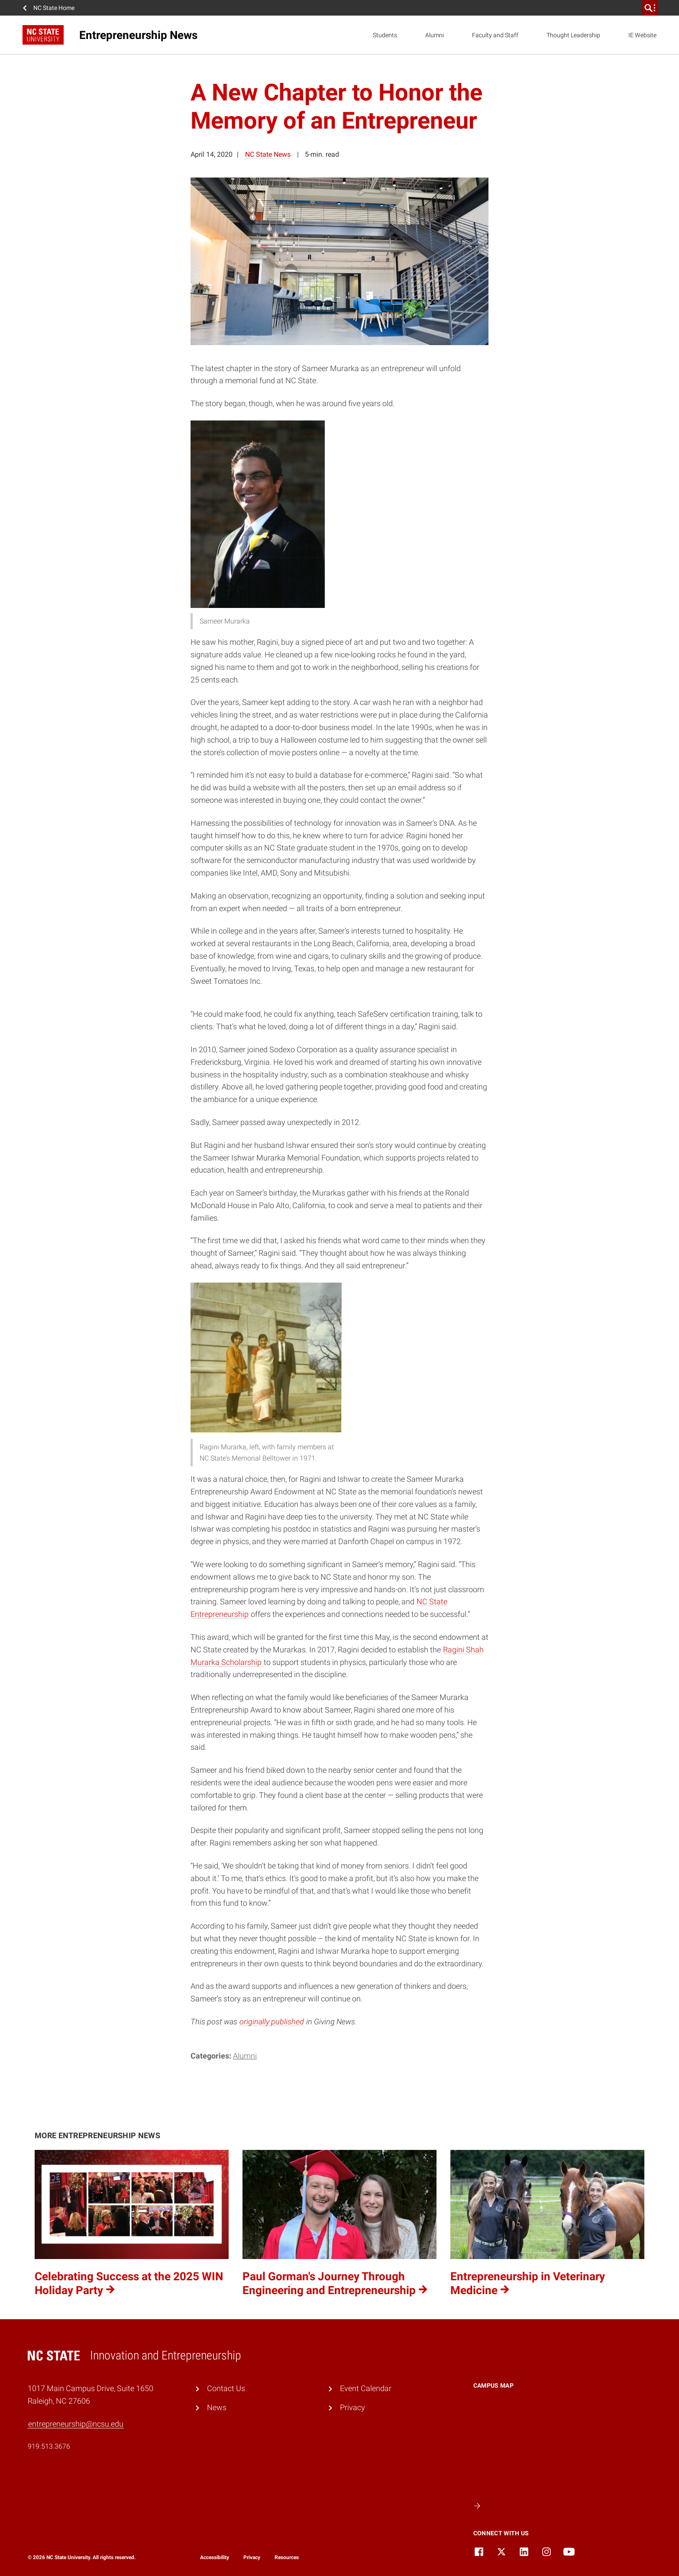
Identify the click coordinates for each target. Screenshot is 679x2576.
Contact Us (226, 2388)
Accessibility (214, 2557)
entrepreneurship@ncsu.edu (75, 2423)
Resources (287, 2557)
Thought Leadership (573, 35)
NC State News (268, 154)
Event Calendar (365, 2388)
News (216, 2407)
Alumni (434, 35)
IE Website (642, 35)
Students (385, 35)
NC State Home (53, 7)
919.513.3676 (49, 2446)
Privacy (352, 2407)
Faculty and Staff (495, 35)
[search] (650, 8)
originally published (271, 2021)
